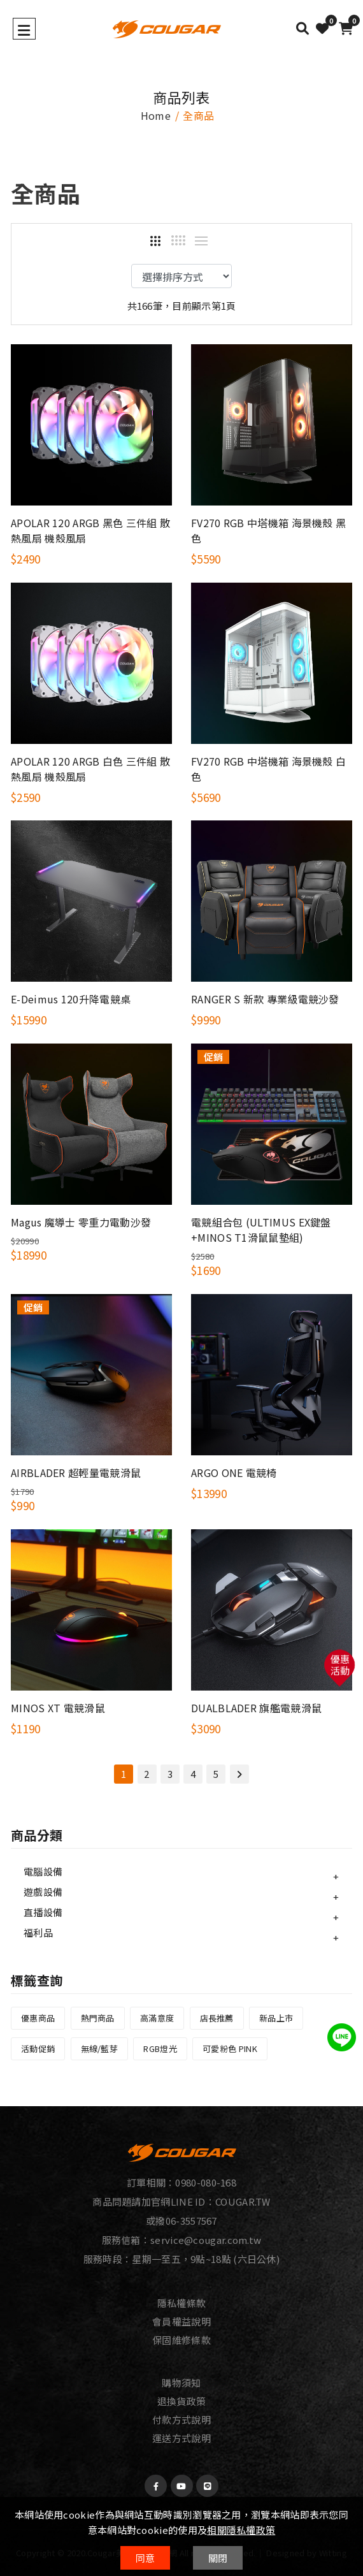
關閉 (218, 2558)
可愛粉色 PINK (230, 2048)
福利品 (38, 1932)
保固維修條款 (181, 2340)
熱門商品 (98, 2018)
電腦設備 (43, 1871)
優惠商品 (38, 2018)
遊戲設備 (43, 1891)
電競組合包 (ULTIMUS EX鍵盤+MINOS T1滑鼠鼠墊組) (261, 1229)
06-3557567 (191, 2220)
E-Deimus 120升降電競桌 (71, 999)
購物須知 (181, 2382)
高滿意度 (157, 2018)
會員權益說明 (181, 2321)
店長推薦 (217, 2018)
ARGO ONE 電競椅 (234, 1472)
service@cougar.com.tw (205, 2239)
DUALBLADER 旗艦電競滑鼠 (256, 1707)
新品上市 (276, 2018)
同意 (145, 2558)
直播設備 (43, 1912)
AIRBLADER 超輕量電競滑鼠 (76, 1472)
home (156, 115)
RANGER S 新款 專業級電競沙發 (265, 999)
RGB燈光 (160, 2048)
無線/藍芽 (99, 2048)
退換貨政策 (181, 2401)
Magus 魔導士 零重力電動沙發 (81, 1222)
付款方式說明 (181, 2419)
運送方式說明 (181, 2438)
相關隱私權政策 (241, 2529)
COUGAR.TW (243, 2201)
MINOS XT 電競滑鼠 (58, 1707)
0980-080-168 (205, 2182)
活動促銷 (38, 2048)
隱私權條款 (181, 2303)
